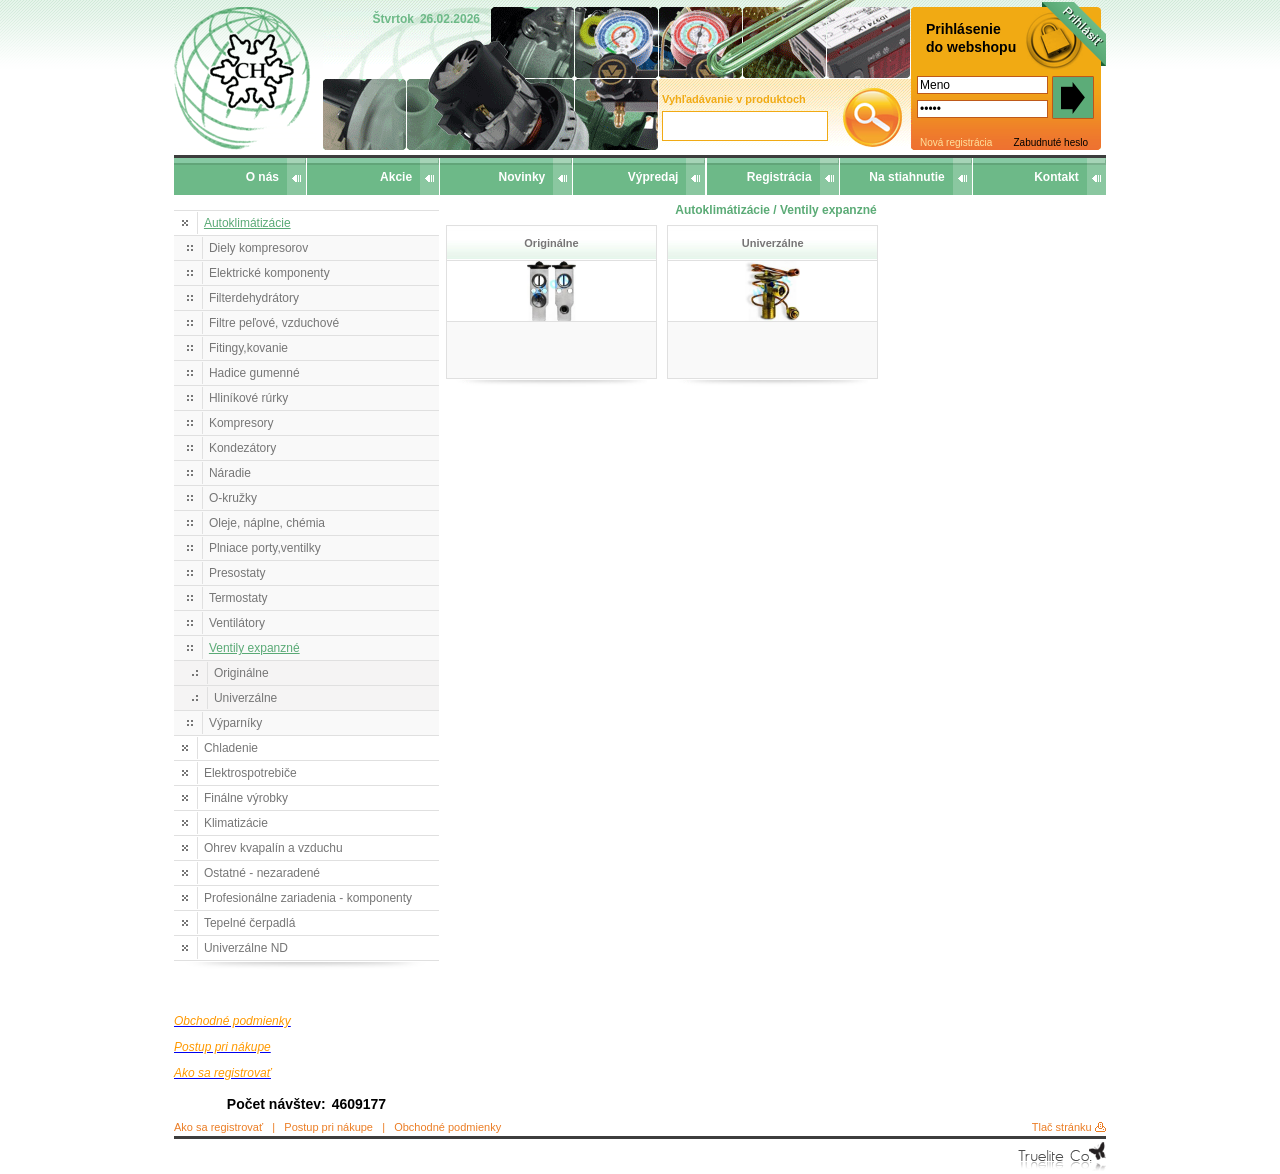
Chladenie (231, 748)
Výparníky (235, 723)
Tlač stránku (1062, 1127)
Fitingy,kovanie (248, 348)
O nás (262, 177)
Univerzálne (245, 698)
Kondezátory (242, 448)
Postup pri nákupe (328, 1127)
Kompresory (241, 423)
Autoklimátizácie (247, 223)
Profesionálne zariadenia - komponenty (308, 898)
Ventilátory (237, 623)
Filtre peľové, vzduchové (274, 323)
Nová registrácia (956, 142)
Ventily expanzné (254, 648)
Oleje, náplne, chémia (267, 523)
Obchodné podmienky (447, 1127)
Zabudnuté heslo (1050, 142)
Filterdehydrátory (254, 298)
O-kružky (233, 498)
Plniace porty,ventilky (265, 548)
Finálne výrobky (246, 798)
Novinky (522, 177)
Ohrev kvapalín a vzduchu (273, 848)
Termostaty (238, 598)
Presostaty (237, 573)
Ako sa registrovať (218, 1127)
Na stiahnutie (906, 177)
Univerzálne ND (246, 948)
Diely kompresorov (258, 248)
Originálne (241, 673)
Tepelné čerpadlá (249, 923)
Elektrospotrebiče (250, 773)
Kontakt (1056, 177)
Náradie (230, 473)
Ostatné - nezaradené (262, 873)
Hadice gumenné (254, 373)
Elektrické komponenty (269, 273)
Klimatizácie (236, 823)
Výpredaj (653, 177)
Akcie (396, 177)
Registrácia (779, 177)
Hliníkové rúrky (248, 398)
